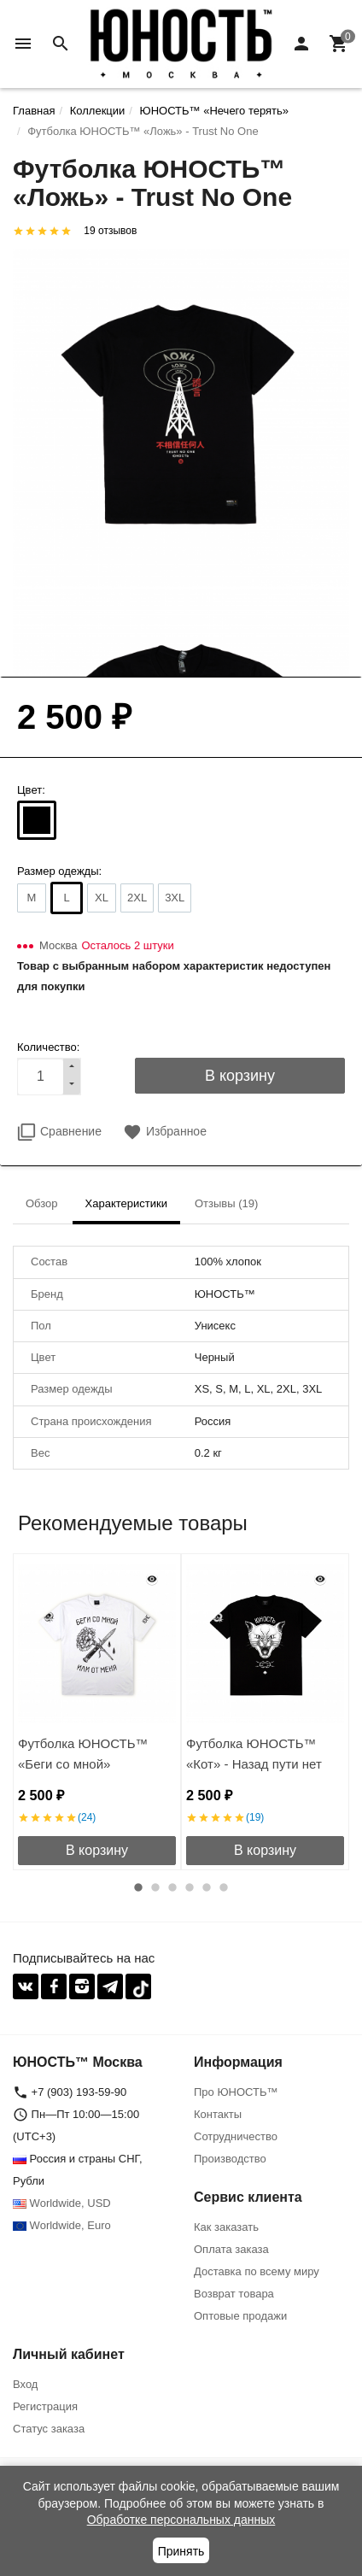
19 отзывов (110, 231)
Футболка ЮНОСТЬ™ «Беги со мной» (83, 1753)
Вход (25, 2384)
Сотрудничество (235, 2136)
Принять (181, 2551)
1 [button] (138, 1887)
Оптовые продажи (240, 2315)
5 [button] (206, 1887)
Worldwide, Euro (62, 2225)
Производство (230, 2158)
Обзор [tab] (42, 1203)
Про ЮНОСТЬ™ (235, 2092)
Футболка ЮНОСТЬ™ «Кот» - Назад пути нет (254, 1753)
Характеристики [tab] (126, 1203)
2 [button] (155, 1887)
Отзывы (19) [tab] (226, 1203)
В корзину (97, 1850)
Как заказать (226, 2227)
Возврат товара (234, 2293)
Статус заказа (49, 2428)
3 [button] (172, 1887)
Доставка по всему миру (256, 2271)
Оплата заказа (231, 2249)
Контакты (218, 2114)
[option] (97, 1711)
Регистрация (45, 2406)
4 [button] (189, 1887)
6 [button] (223, 1887)
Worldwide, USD (62, 2203)
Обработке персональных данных (181, 2519)
